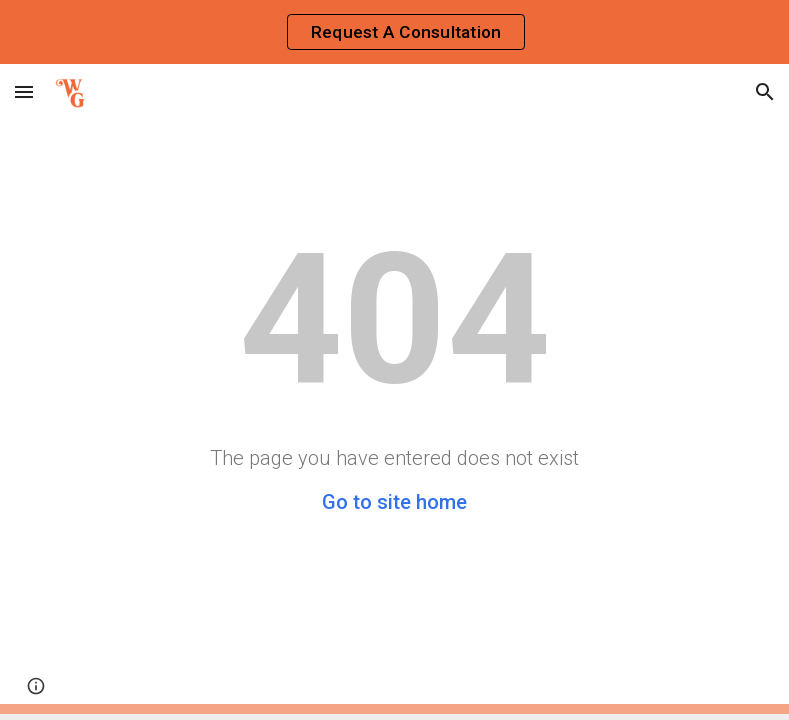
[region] (394, 32)
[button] (24, 91)
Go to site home (394, 502)
